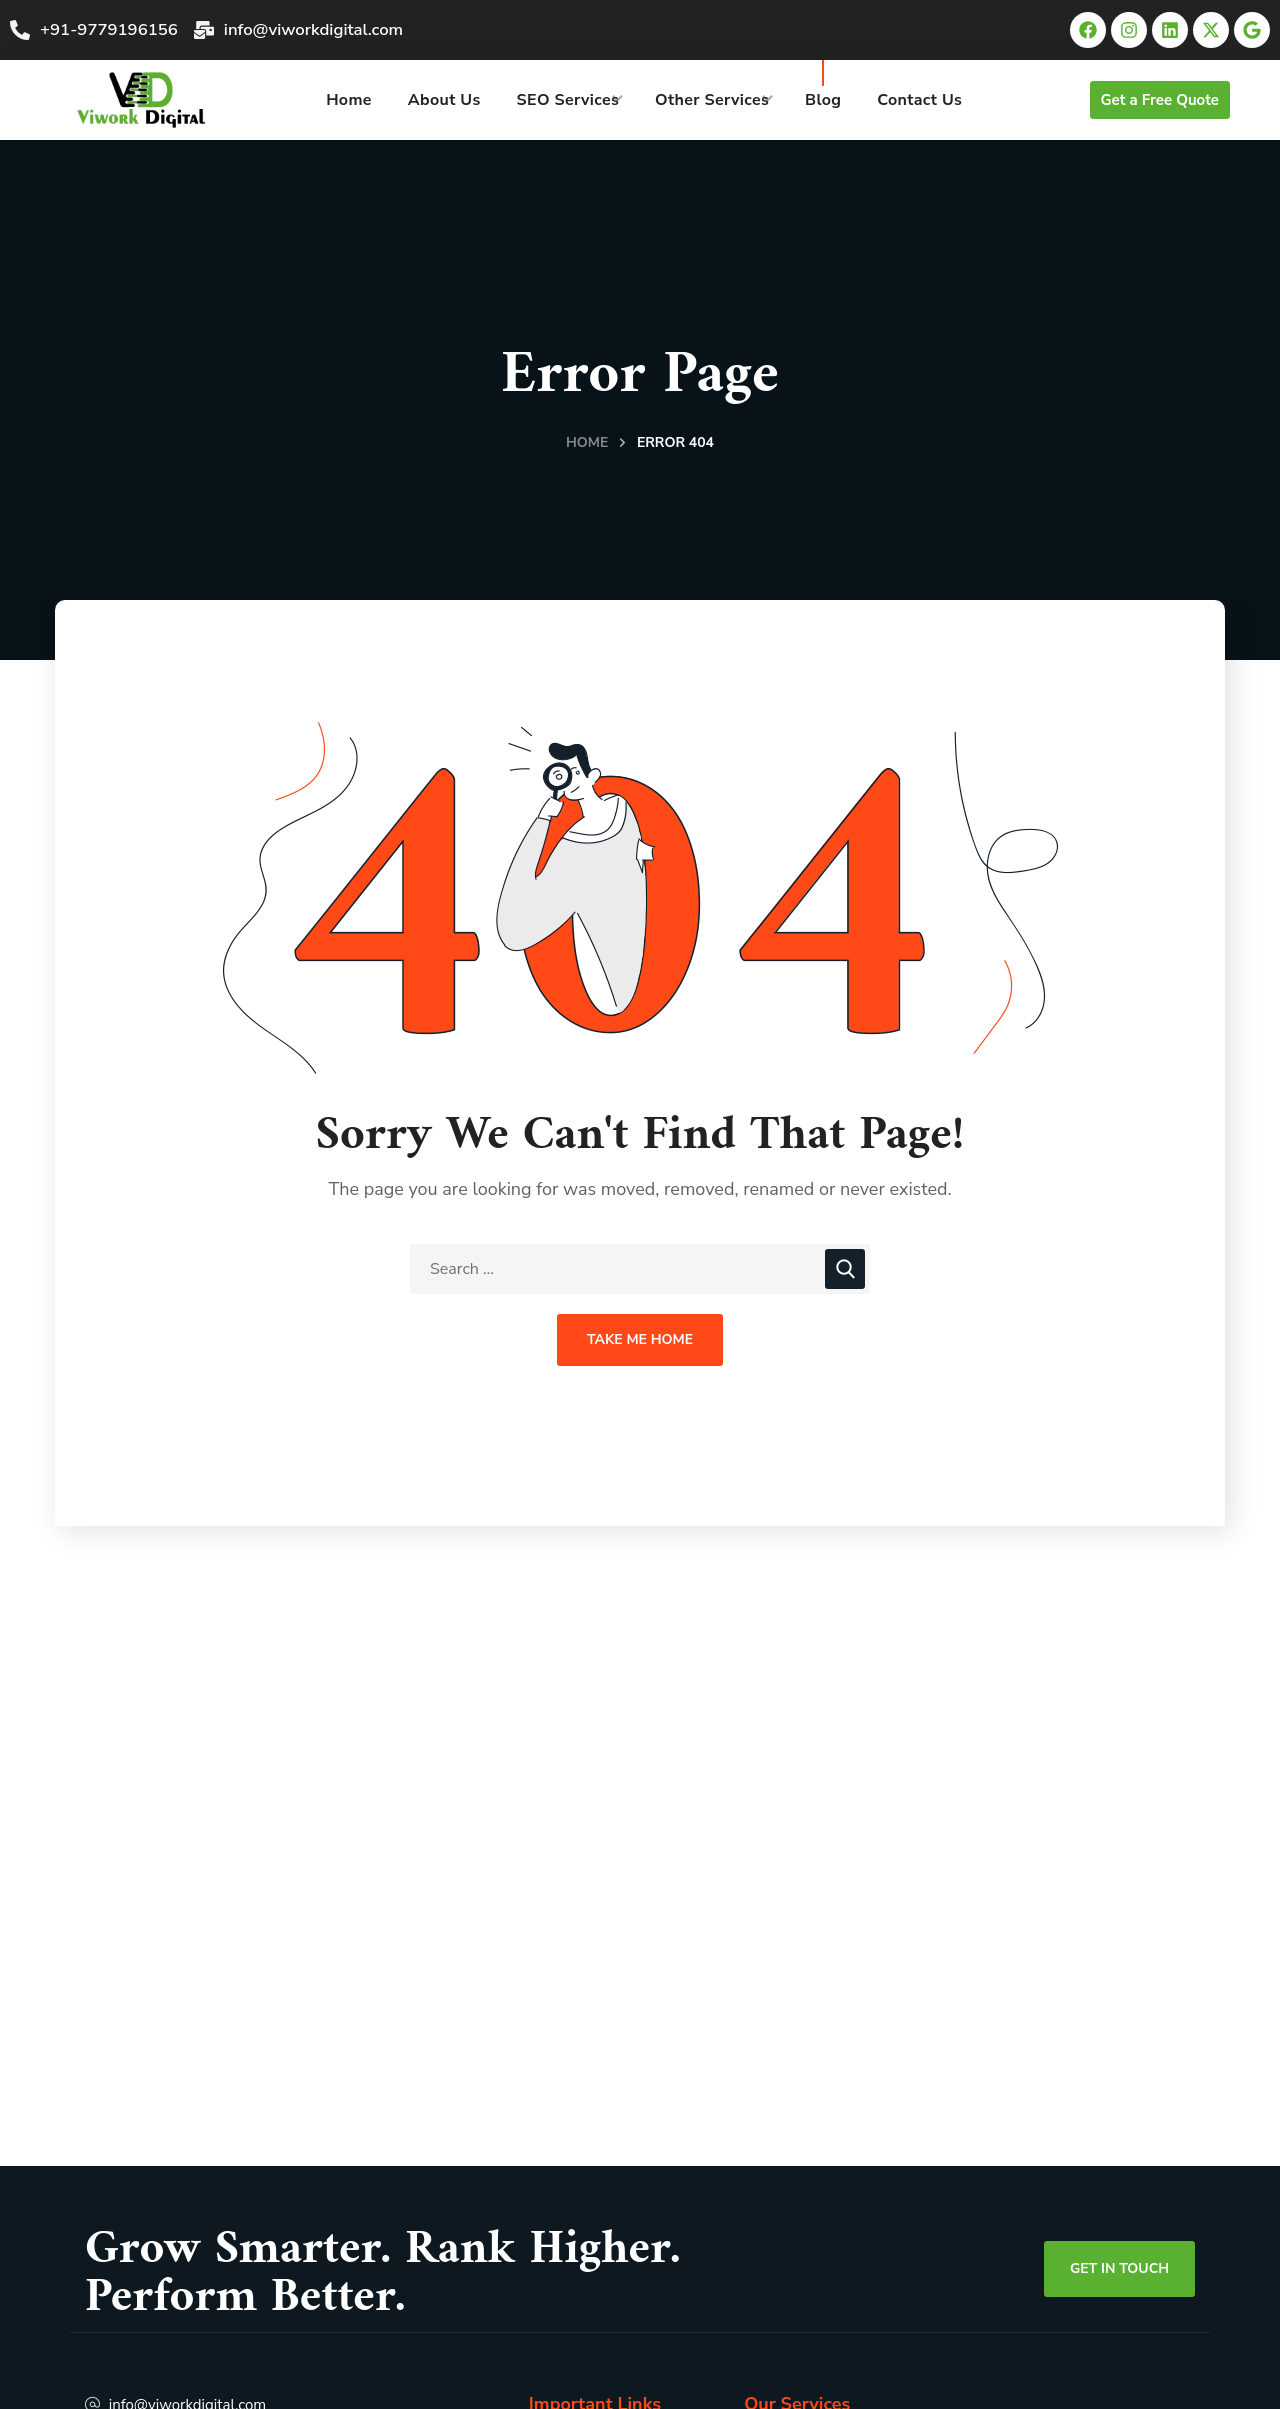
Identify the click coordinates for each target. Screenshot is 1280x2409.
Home (587, 442)
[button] (1160, 100)
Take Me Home (640, 1339)
